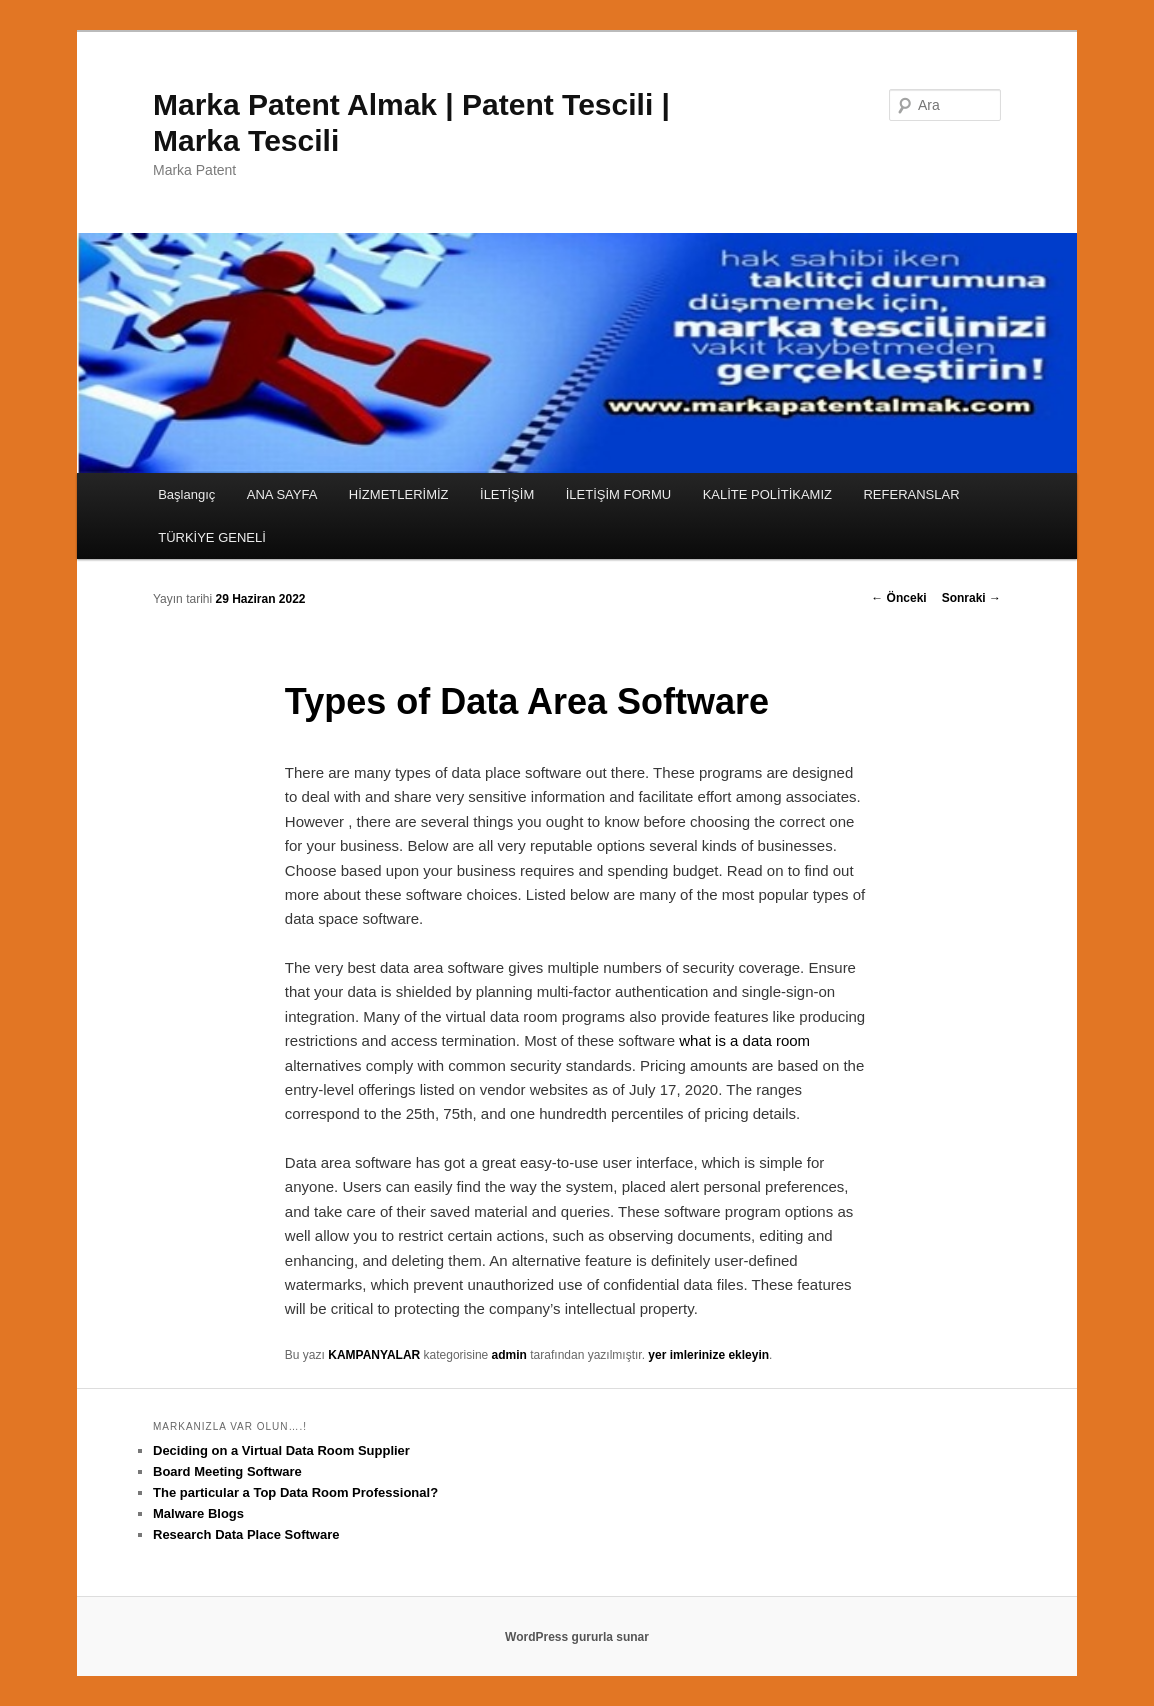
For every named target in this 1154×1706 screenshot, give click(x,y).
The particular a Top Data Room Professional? (295, 1492)
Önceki (898, 598)
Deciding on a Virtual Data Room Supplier (281, 1450)
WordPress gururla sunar (577, 1637)
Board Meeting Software (227, 1471)
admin (509, 1355)
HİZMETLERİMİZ (399, 494)
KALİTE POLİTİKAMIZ (767, 494)
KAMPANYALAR (374, 1355)
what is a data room (744, 1040)
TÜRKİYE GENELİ (212, 537)
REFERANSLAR (911, 494)
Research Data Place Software (246, 1534)
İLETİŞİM (507, 494)
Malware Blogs (198, 1513)
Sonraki (971, 598)
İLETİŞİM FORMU (618, 494)
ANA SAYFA (282, 494)
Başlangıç (186, 494)
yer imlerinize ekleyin (708, 1355)
